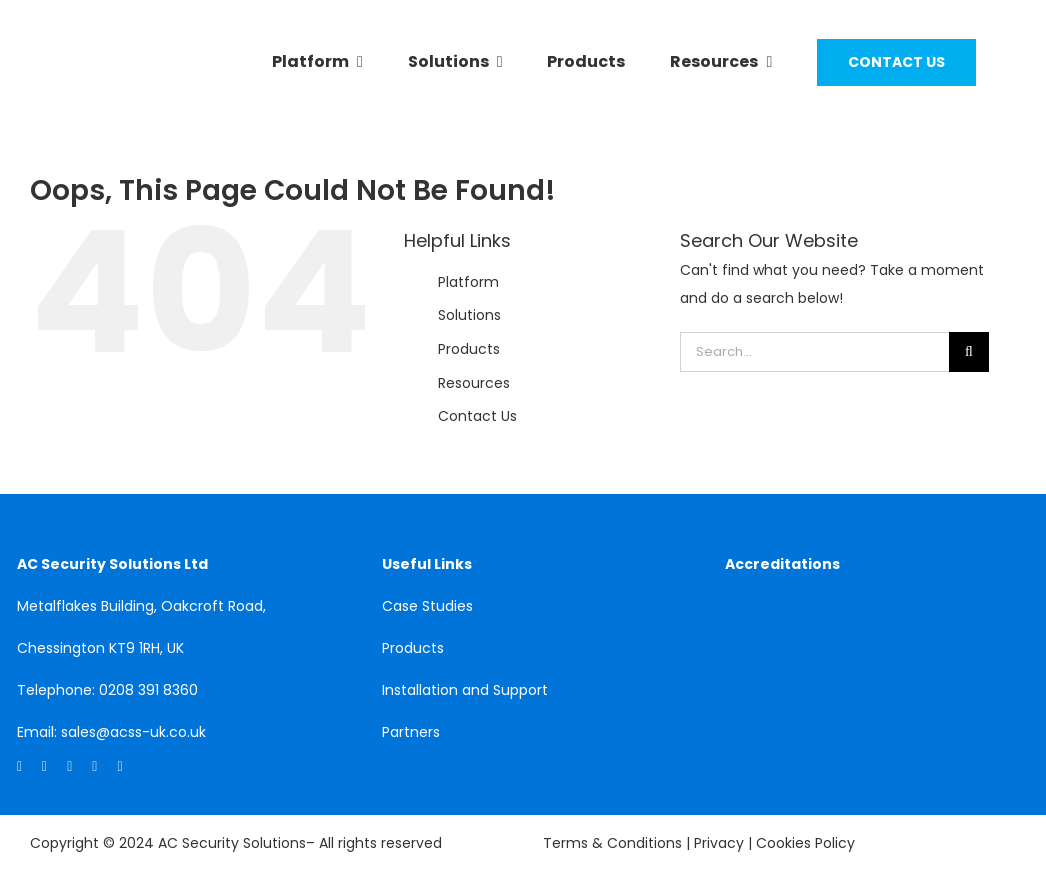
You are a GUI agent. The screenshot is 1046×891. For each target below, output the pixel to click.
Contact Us (477, 416)
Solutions (469, 315)
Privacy (721, 843)
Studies (447, 606)
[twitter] (69, 767)
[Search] (969, 352)
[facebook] (44, 767)
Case (402, 606)
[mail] (94, 767)
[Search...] (814, 352)
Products (469, 349)
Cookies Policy (805, 843)
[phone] (119, 767)
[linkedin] (19, 767)
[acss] (107, 78)
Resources (474, 383)
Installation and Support (465, 690)
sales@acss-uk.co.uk (133, 732)
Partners (411, 732)
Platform (468, 282)
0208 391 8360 (148, 690)
